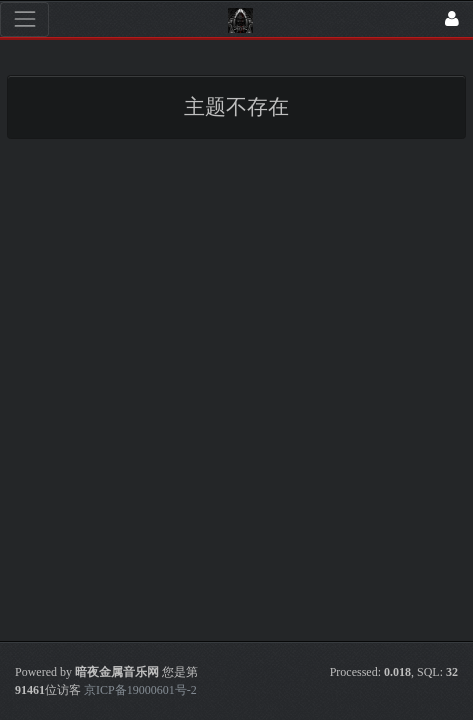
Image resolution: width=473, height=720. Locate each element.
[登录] (452, 19)
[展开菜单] (24, 19)
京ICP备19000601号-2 (139, 690)
